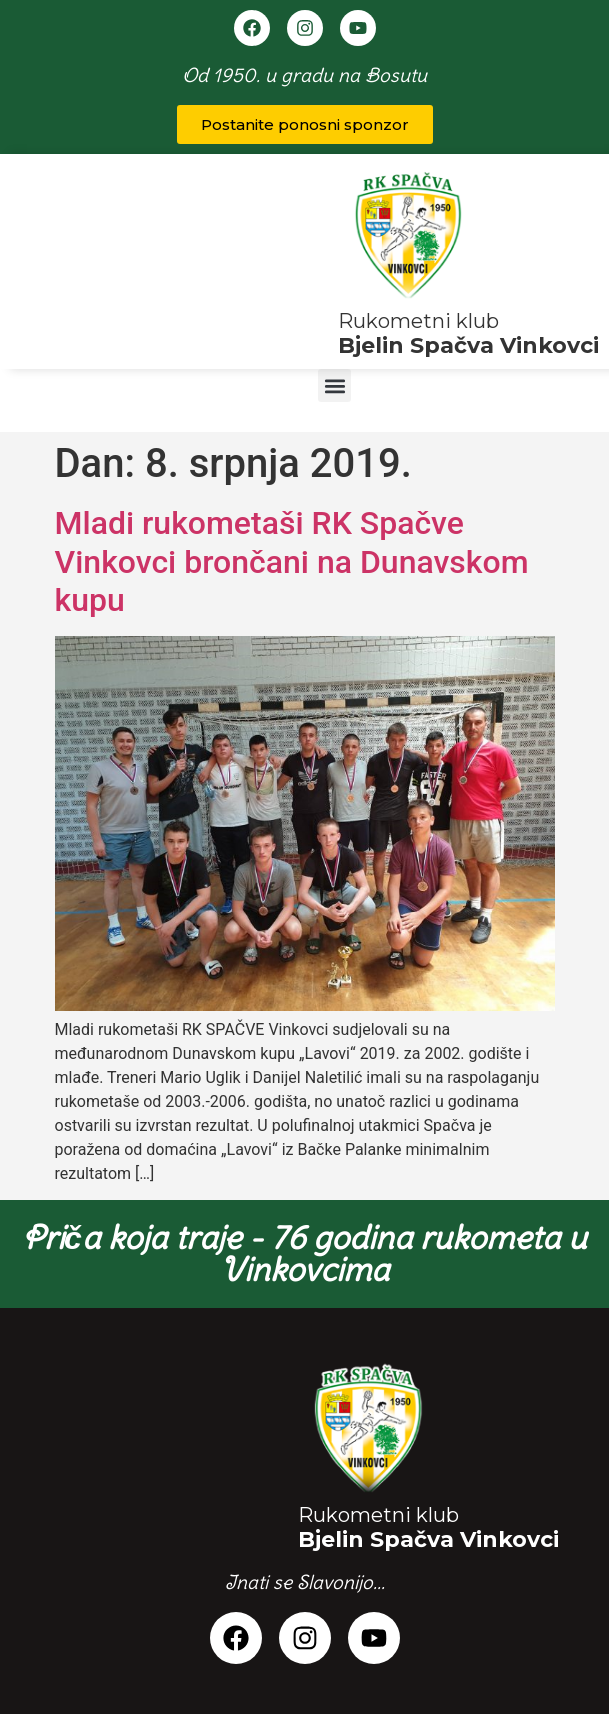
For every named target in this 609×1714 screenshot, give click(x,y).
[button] (334, 385)
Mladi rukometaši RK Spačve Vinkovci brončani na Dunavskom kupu (292, 561)
